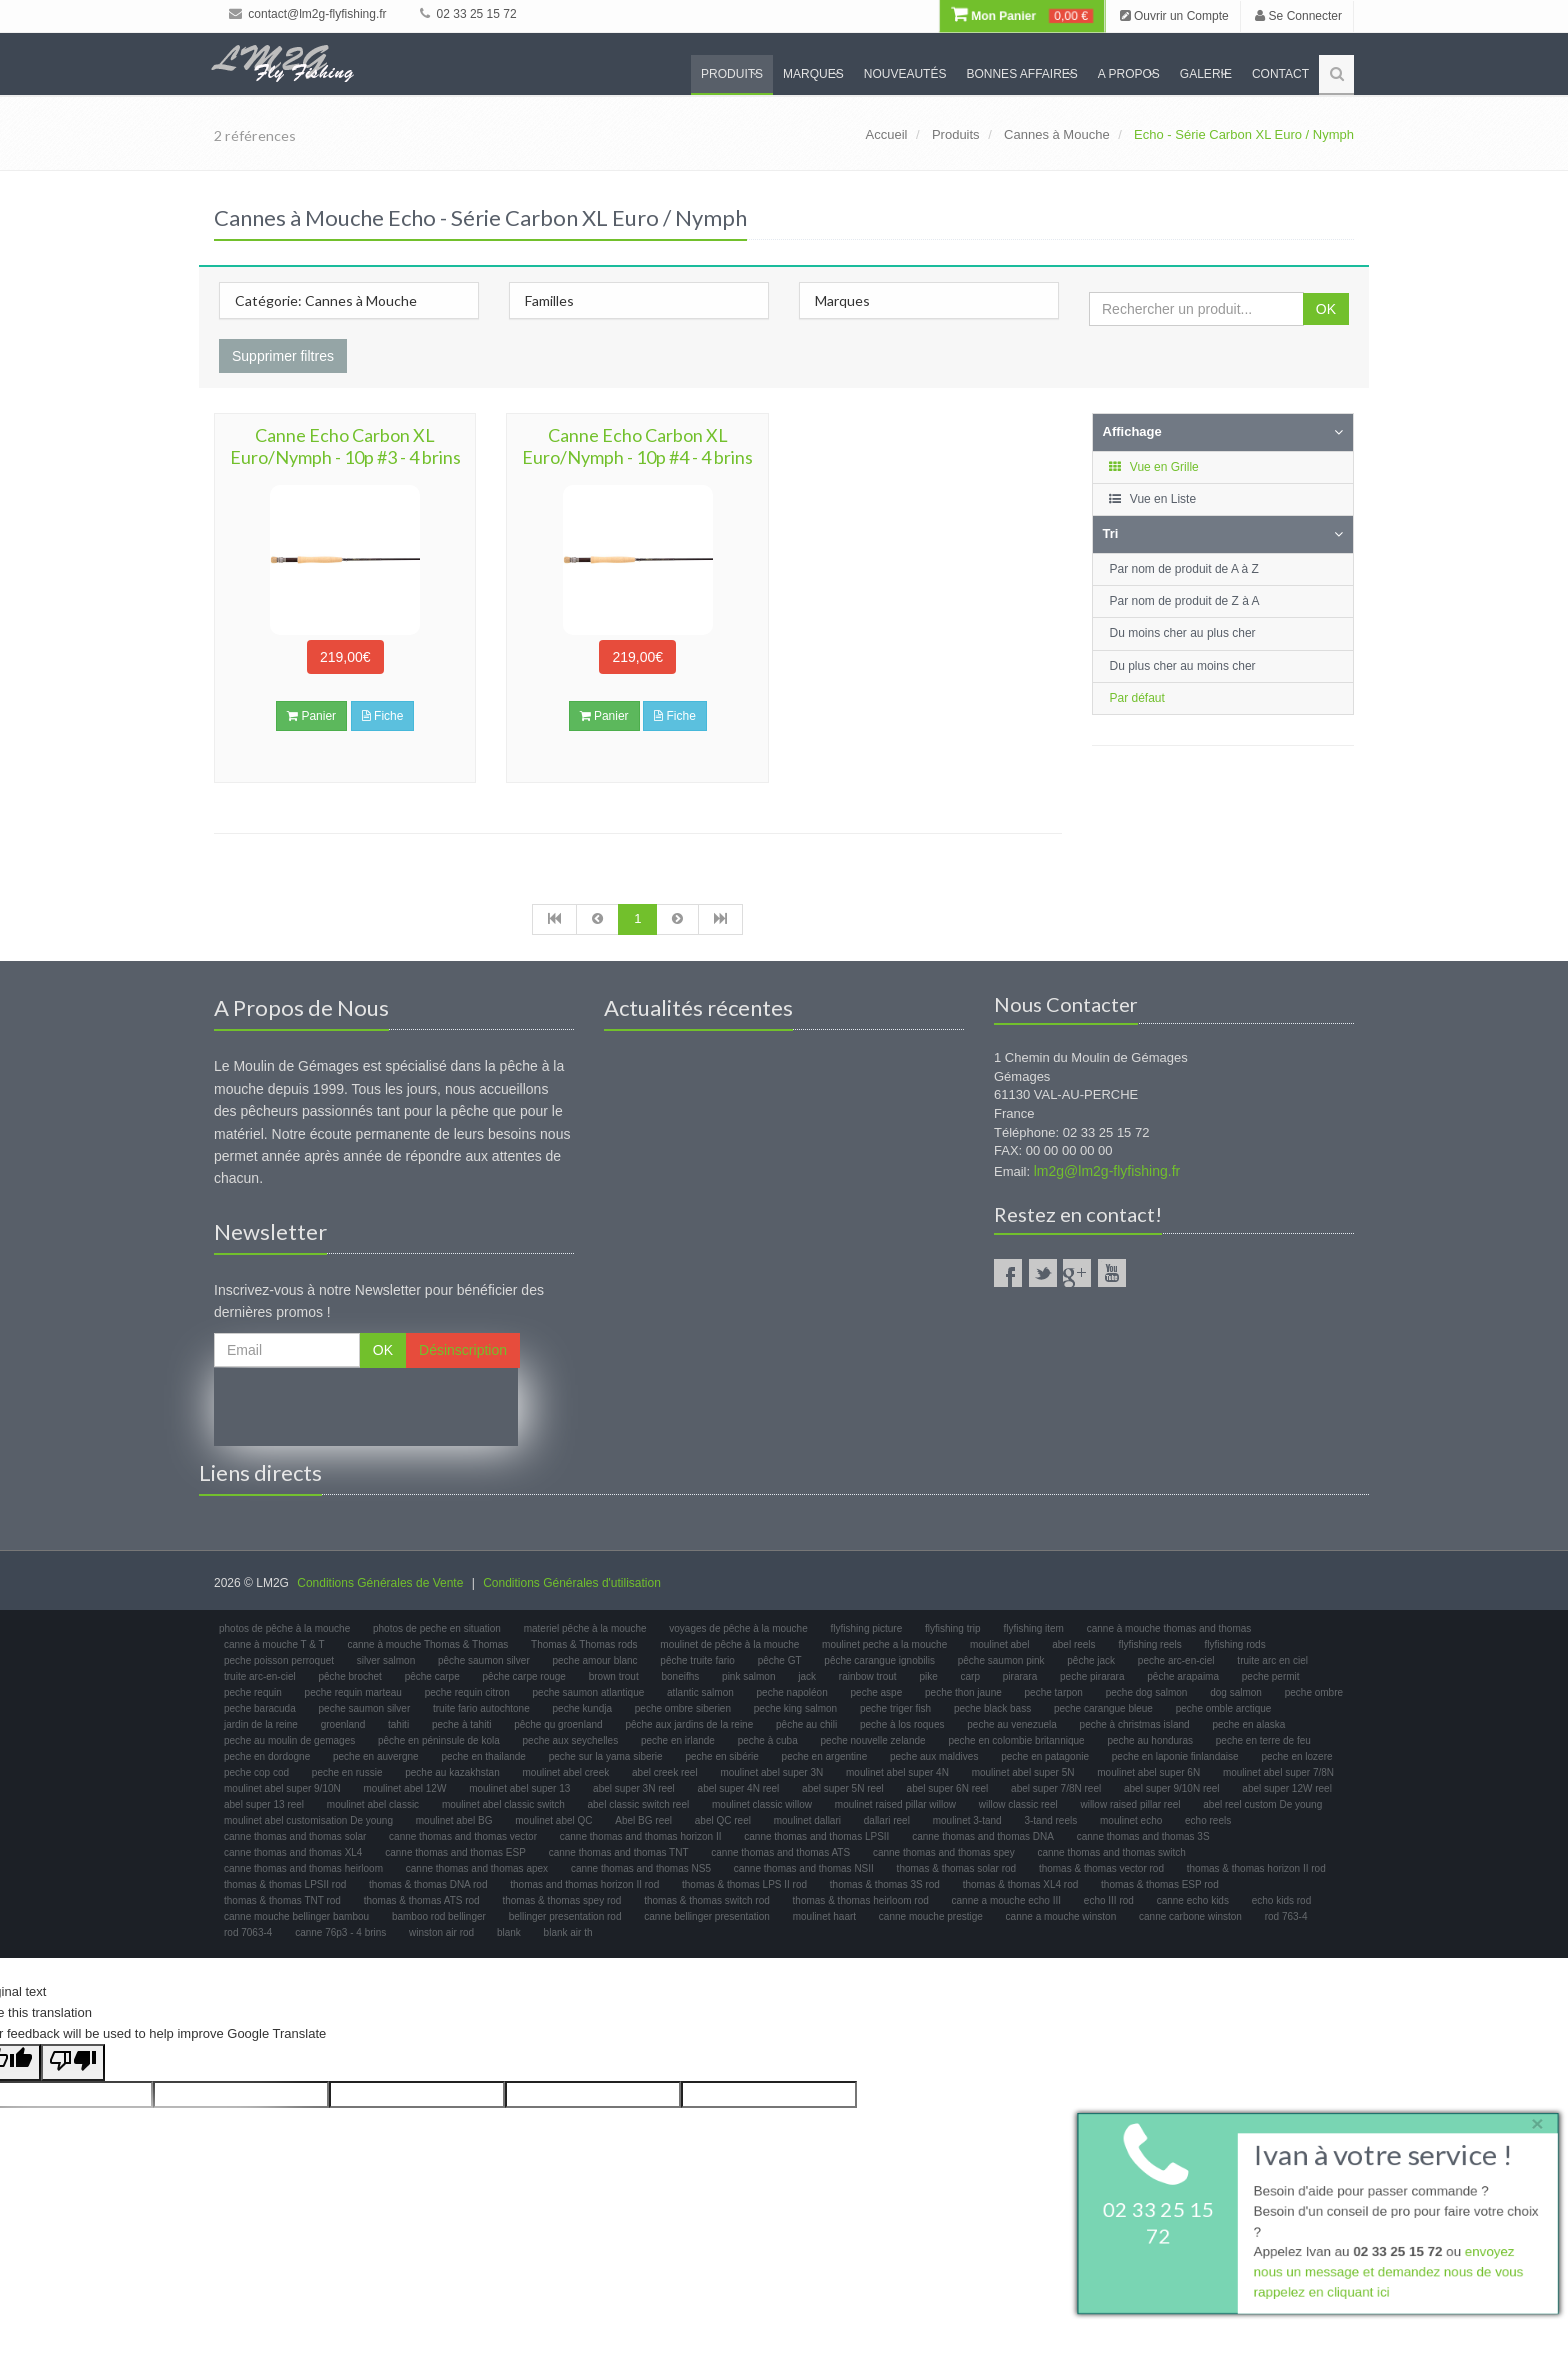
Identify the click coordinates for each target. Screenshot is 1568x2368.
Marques (813, 74)
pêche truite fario (697, 1660)
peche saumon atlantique (589, 1692)
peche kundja (583, 1708)
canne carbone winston (1190, 1916)
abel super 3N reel (634, 1788)
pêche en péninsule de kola (439, 1740)
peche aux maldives (934, 1756)
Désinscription (463, 1350)
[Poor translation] (73, 2062)
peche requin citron (467, 1692)
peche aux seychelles (571, 1740)
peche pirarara (1092, 1676)
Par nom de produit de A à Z (1184, 569)
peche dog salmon (1147, 1692)
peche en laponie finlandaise (1175, 1756)
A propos (1129, 74)
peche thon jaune (963, 1692)
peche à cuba (768, 1740)
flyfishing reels (1149, 1644)
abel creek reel (665, 1772)
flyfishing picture (867, 1628)
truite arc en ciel (1272, 1660)
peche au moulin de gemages (289, 1740)
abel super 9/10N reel (1172, 1788)
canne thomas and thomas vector (463, 1836)
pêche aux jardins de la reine (689, 1724)
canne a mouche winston (1061, 1916)
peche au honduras (1150, 1740)
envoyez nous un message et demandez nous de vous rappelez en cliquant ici (1386, 2274)
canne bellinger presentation (707, 1916)
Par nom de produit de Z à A (1185, 601)
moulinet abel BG (454, 1820)
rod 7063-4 (248, 1932)
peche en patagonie (1045, 1756)
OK (1326, 309)
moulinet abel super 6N (1148, 1772)
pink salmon (748, 1676)
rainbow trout (868, 1676)
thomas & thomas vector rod (1101, 1868)
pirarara (1020, 1676)
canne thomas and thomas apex (477, 1868)
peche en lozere (1296, 1756)
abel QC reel (723, 1820)
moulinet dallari (807, 1820)
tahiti (398, 1724)
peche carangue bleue (1103, 1708)
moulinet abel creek (566, 1772)
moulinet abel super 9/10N (282, 1788)
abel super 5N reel (843, 1788)
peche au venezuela (1012, 1724)
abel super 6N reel (948, 1788)
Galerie (1206, 74)
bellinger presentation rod (565, 1916)
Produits (732, 74)
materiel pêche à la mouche (585, 1628)
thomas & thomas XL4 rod (1021, 1884)
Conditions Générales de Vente (380, 1583)
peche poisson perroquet (279, 1660)
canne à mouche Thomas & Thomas (427, 1644)
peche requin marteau (353, 1692)
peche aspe (877, 1692)
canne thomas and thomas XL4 (293, 1852)
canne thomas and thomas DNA (983, 1836)
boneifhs (680, 1676)
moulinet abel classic (373, 1804)
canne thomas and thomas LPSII (816, 1836)
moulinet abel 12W (405, 1788)
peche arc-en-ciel (1176, 1660)
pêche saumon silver (484, 1660)
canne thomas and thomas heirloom (303, 1868)
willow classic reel (1018, 1804)
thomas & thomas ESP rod (1160, 1884)
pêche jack (1091, 1660)
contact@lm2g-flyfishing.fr (308, 14)
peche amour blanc (595, 1660)
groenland (343, 1724)
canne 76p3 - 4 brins (340, 1932)
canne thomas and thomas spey (944, 1852)
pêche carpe (432, 1676)
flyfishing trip (953, 1628)
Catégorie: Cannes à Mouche (326, 300)
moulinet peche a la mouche (884, 1644)
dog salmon (1236, 1692)
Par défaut (1137, 698)
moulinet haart (824, 1916)
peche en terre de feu (1263, 1740)
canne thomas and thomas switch (1111, 1852)
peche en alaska (1248, 1724)
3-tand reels (1050, 1820)
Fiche (383, 716)
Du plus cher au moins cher (1183, 666)
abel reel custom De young (1262, 1804)
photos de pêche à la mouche (284, 1628)
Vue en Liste (1152, 499)
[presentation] (366, 1407)
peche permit (1271, 1676)
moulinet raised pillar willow (895, 1804)
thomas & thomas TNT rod (282, 1900)
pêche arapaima (1183, 1676)
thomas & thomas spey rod (561, 1900)
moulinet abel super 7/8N (1278, 1772)
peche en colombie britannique (1016, 1740)
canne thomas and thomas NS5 (641, 1868)
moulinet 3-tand (967, 1820)
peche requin (253, 1692)
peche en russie (347, 1772)
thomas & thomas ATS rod (422, 1900)
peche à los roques (902, 1724)
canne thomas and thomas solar (295, 1836)
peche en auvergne (376, 1756)
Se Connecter (1298, 16)
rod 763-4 (1286, 1916)
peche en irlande (678, 1740)
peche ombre (1314, 1692)
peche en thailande (483, 1756)
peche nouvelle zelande (873, 1740)
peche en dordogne (267, 1756)
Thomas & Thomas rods (584, 1644)
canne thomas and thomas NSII (804, 1868)
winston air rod (441, 1932)
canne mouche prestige (931, 1916)
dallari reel (887, 1820)
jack (807, 1676)
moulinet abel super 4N (897, 1772)
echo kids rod (1281, 1900)
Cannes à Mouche (1057, 134)
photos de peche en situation (437, 1628)
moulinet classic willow (762, 1804)
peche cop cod (256, 1772)
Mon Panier (1022, 16)
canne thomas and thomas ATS (780, 1852)
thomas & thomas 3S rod (885, 1884)
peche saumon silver (365, 1708)
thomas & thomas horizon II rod (1256, 1868)
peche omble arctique (1224, 1708)
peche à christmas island (1135, 1724)
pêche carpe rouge (523, 1676)
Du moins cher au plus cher (1183, 633)
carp (970, 1676)
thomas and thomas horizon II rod (584, 1884)
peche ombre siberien (683, 1708)
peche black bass (992, 1708)
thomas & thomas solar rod (957, 1868)
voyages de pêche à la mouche (738, 1628)
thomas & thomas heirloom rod (861, 1900)
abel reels (1073, 1644)
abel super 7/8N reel (1056, 1788)
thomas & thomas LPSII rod (285, 1884)
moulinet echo (1131, 1820)
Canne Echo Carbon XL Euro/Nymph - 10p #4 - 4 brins (637, 446)
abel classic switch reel (639, 1804)
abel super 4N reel (739, 1788)
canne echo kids (1193, 1900)
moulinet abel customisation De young (308, 1820)
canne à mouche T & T (274, 1644)
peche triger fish (895, 1708)
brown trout (614, 1676)
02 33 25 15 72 (468, 14)
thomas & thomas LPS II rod (744, 1884)
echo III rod (1109, 1900)
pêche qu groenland (558, 1724)
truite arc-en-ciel (260, 1676)
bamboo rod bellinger (439, 1916)
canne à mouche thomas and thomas (1169, 1628)
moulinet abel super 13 (519, 1788)
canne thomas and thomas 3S (1143, 1836)
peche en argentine (825, 1756)
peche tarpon (1054, 1692)
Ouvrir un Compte (1174, 16)
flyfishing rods (1235, 1644)
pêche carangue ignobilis (879, 1660)
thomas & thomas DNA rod (428, 1884)
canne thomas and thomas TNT (619, 1852)
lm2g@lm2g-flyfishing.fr (1107, 1171)
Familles (549, 300)
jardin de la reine (261, 1724)
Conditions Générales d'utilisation (572, 1583)
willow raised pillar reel (1130, 1804)
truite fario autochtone (481, 1708)
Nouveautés (905, 74)
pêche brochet (349, 1676)
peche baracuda (260, 1708)
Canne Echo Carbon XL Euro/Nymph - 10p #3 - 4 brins (345, 446)
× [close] (1531, 2120)
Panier (311, 716)
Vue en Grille (1153, 467)
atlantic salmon (700, 1692)
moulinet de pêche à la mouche (729, 1644)
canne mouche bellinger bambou (296, 1916)
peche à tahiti (462, 1724)
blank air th (568, 1932)
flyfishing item (1033, 1628)
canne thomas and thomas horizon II (641, 1836)
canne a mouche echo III (1007, 1900)
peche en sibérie (721, 1756)
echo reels (1208, 1820)
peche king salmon (795, 1708)
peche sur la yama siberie (606, 1756)
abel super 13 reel (264, 1804)
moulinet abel (999, 1644)
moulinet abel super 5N (1023, 1772)
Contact (1280, 74)
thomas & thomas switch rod (707, 1900)
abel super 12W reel (1287, 1788)
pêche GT (780, 1660)
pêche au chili (806, 1724)
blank (509, 1932)
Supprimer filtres (283, 356)
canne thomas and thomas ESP (455, 1852)
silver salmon (386, 1660)
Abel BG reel (643, 1820)
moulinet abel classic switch (503, 1804)
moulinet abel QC (553, 1820)
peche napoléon (792, 1692)
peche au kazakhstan (452, 1772)
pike (928, 1676)
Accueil (887, 134)
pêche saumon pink (1001, 1660)
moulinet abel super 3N (771, 1772)
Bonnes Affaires (1021, 74)
